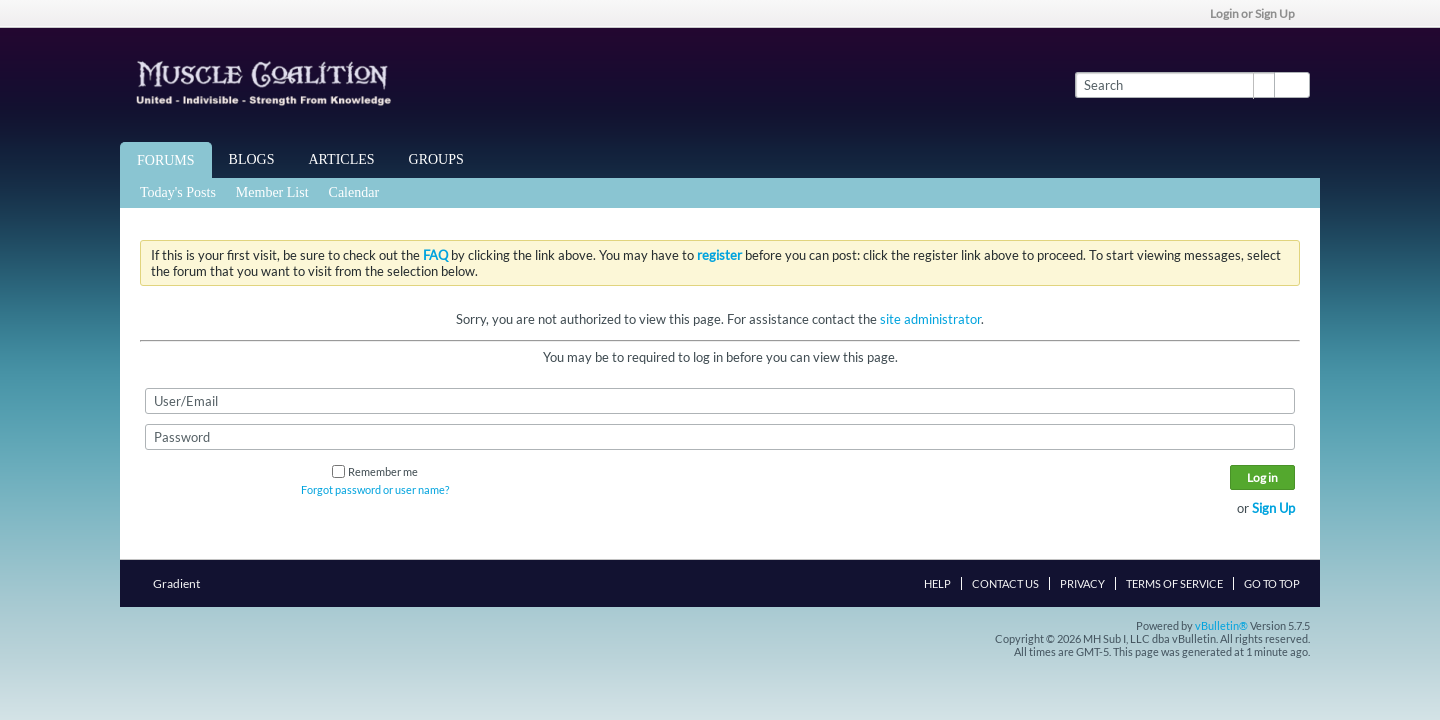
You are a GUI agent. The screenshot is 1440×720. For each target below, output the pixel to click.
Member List (272, 192)
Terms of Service (1174, 583)
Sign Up (1273, 508)
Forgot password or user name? (375, 489)
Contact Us (1005, 583)
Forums (166, 160)
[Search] (1174, 85)
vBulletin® (1221, 625)
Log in (1262, 477)
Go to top (1272, 583)
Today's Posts (178, 192)
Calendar (354, 192)
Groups (436, 159)
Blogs (252, 159)
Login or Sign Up (1259, 13)
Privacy (1082, 583)
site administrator (930, 319)
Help (937, 583)
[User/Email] (720, 401)
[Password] (720, 437)
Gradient (182, 583)
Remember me (375, 471)
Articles (342, 159)
